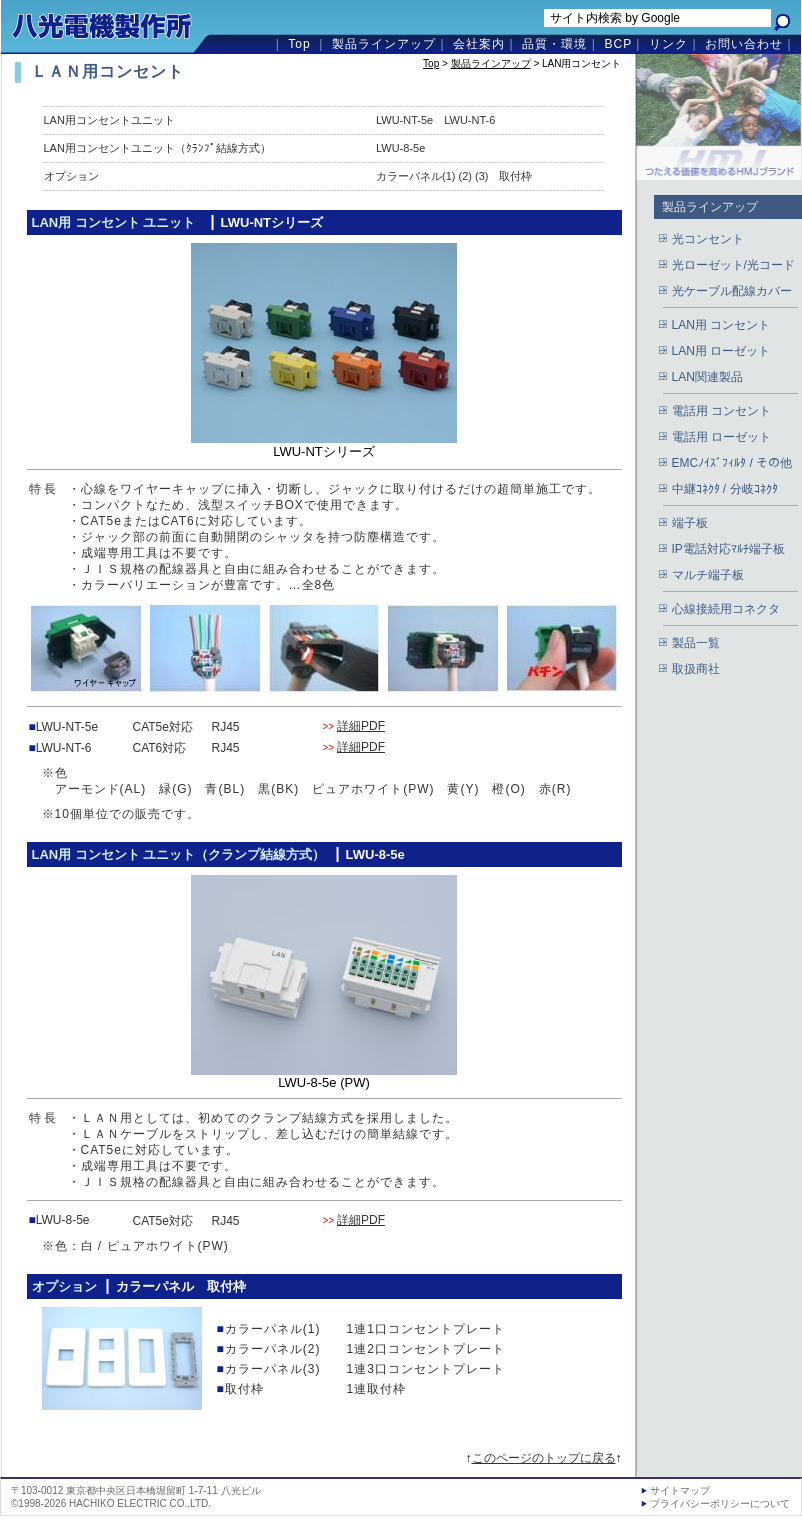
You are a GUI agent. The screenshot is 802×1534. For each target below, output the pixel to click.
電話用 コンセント (721, 411)
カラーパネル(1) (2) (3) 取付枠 (454, 176)
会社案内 (479, 44)
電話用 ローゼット (721, 437)
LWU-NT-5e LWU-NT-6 (435, 120)
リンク (668, 44)
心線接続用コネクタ (726, 609)
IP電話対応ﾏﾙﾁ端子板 (728, 549)
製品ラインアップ (384, 44)
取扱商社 (696, 669)
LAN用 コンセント (721, 325)
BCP (617, 44)
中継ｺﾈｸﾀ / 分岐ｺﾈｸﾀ (725, 489)
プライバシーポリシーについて (720, 1503)
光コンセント (708, 239)
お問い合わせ (744, 44)
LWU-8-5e (400, 148)
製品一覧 (696, 643)
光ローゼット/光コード (733, 265)
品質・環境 (554, 44)
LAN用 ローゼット (721, 351)
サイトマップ (680, 1490)
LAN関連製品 (707, 377)
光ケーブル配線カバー (732, 291)
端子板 (690, 523)
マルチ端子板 (708, 575)
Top (299, 44)
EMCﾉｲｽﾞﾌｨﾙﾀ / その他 (732, 463)
